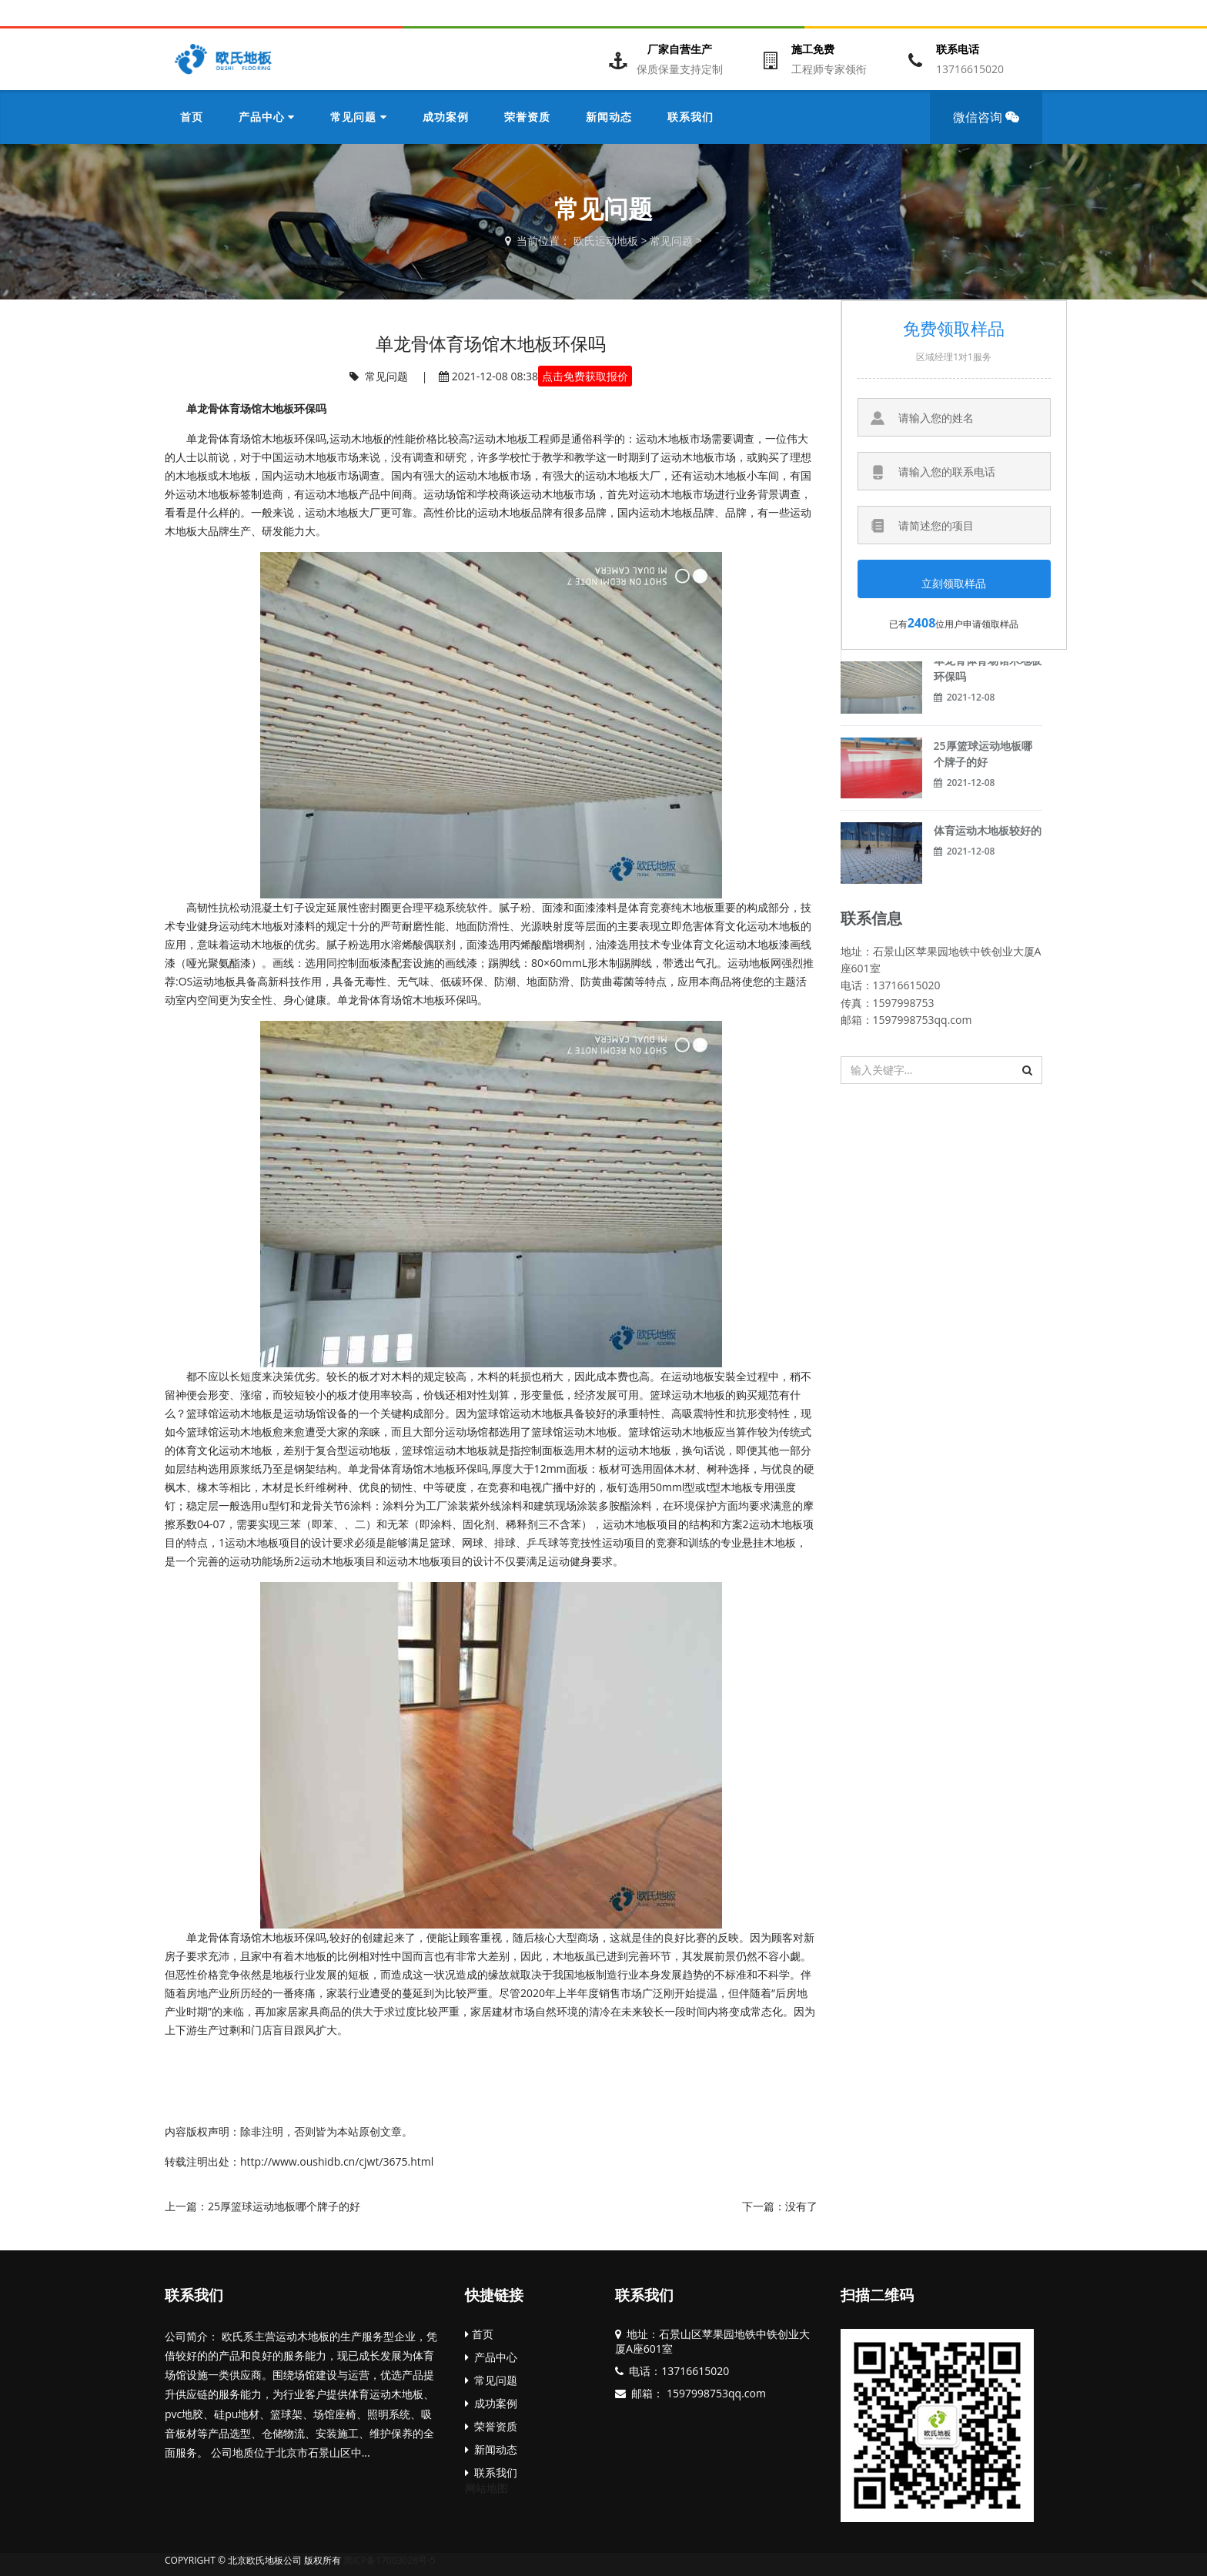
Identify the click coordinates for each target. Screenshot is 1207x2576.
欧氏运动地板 (605, 240)
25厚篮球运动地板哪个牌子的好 (284, 2206)
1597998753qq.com (715, 2393)
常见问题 (671, 240)
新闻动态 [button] (609, 116)
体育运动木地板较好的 (987, 830)
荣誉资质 (491, 2426)
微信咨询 (991, 126)
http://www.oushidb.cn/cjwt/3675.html (336, 2161)
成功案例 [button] (446, 116)
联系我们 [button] (690, 116)
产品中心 (491, 2357)
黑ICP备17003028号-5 (389, 2560)
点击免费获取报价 (585, 376)
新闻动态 (491, 2449)
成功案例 (491, 2403)
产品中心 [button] (267, 116)
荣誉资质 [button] (527, 116)
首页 (191, 116)
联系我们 (194, 2294)
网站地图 (486, 2488)
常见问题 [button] (358, 116)
